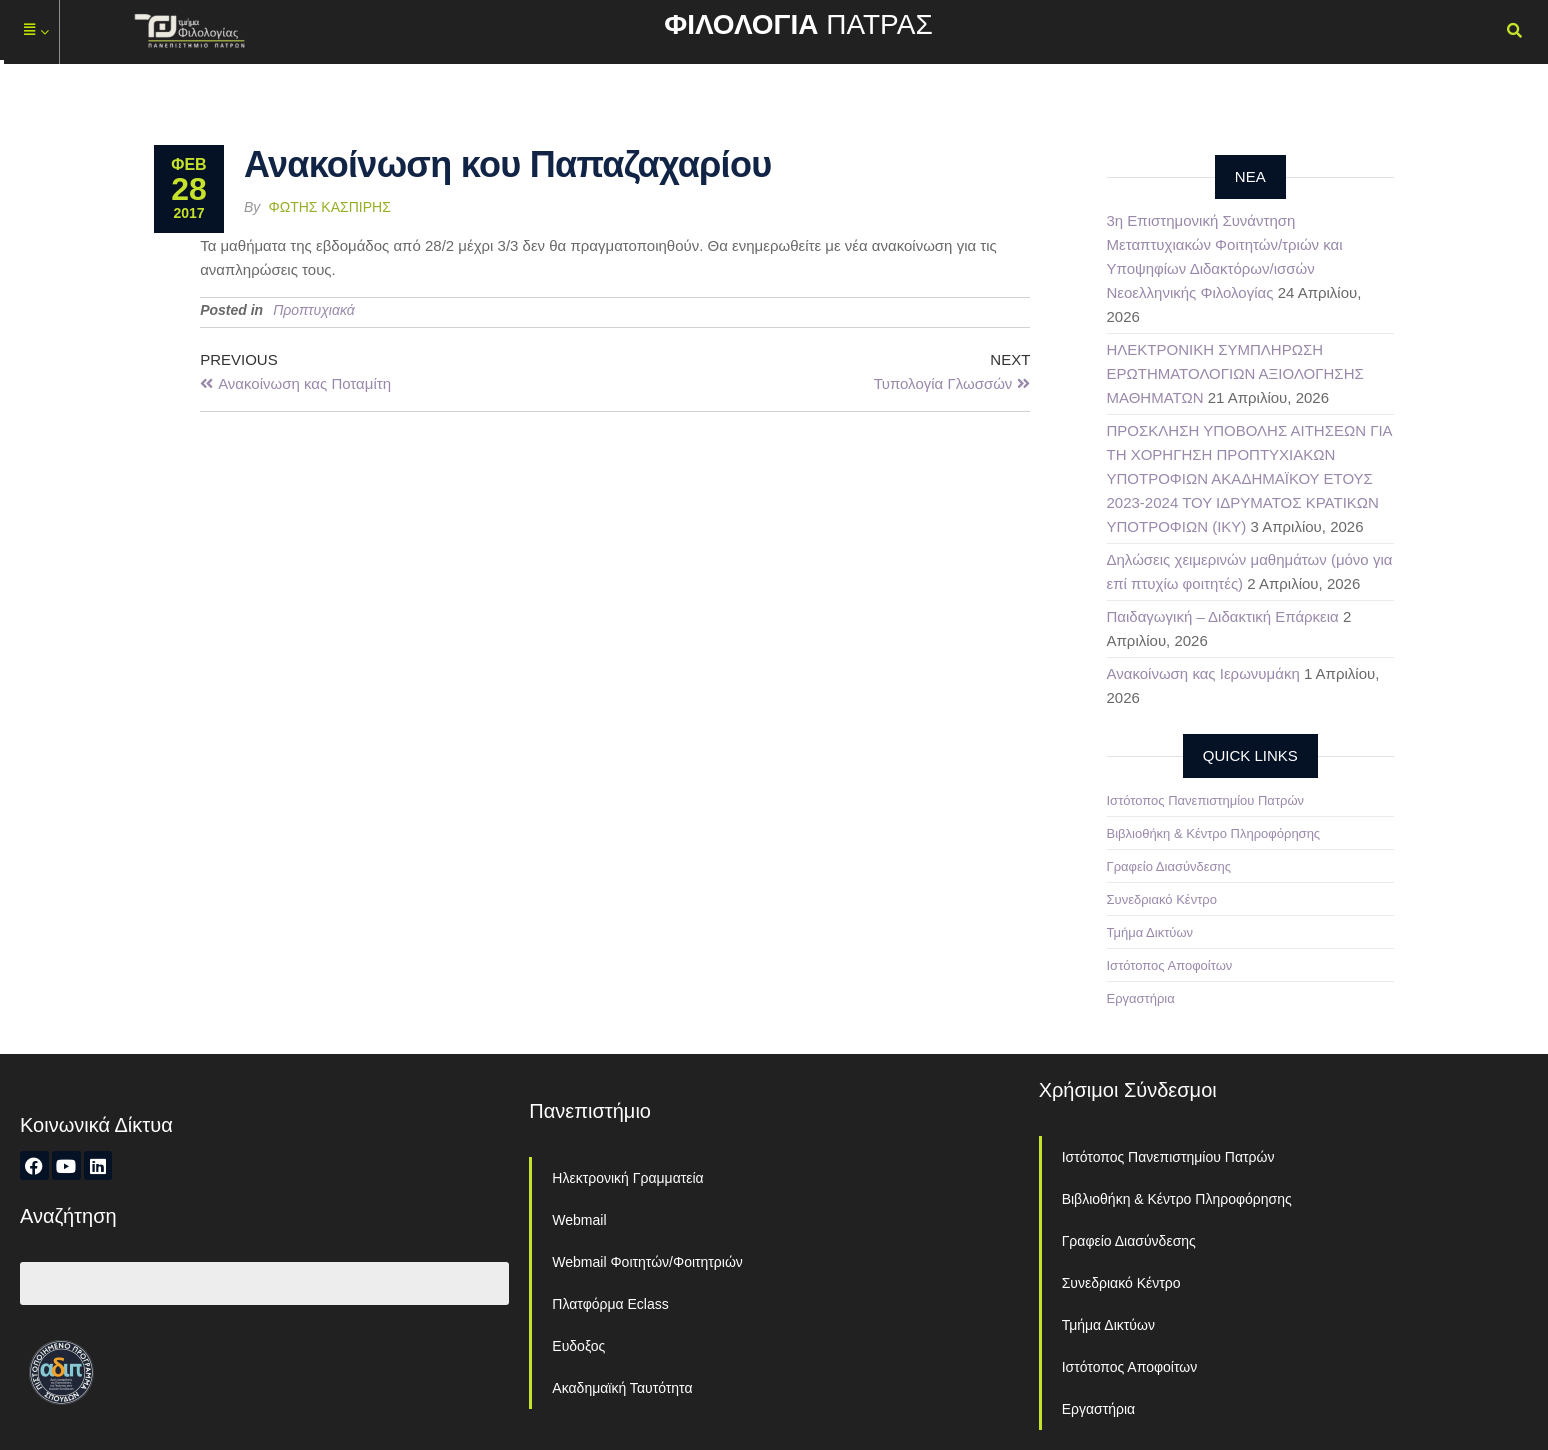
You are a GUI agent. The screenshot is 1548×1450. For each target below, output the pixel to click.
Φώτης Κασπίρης (330, 207)
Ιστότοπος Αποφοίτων (1170, 965)
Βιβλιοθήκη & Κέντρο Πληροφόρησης (1214, 833)
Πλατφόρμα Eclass (610, 1304)
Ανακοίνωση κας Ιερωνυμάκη (1203, 673)
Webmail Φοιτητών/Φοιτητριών (647, 1262)
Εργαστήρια (1141, 998)
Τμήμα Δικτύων (1150, 932)
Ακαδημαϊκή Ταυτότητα (622, 1388)
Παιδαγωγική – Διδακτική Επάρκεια (1223, 616)
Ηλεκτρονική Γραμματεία (627, 1178)
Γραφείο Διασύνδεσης (1169, 866)
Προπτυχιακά (314, 310)
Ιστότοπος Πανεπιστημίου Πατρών (1206, 800)
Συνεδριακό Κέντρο (1162, 899)
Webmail (579, 1220)
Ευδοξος (578, 1346)
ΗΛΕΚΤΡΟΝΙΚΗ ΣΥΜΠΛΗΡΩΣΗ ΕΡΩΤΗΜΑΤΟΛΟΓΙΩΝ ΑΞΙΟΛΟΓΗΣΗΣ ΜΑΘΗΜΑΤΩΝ (1235, 373)
